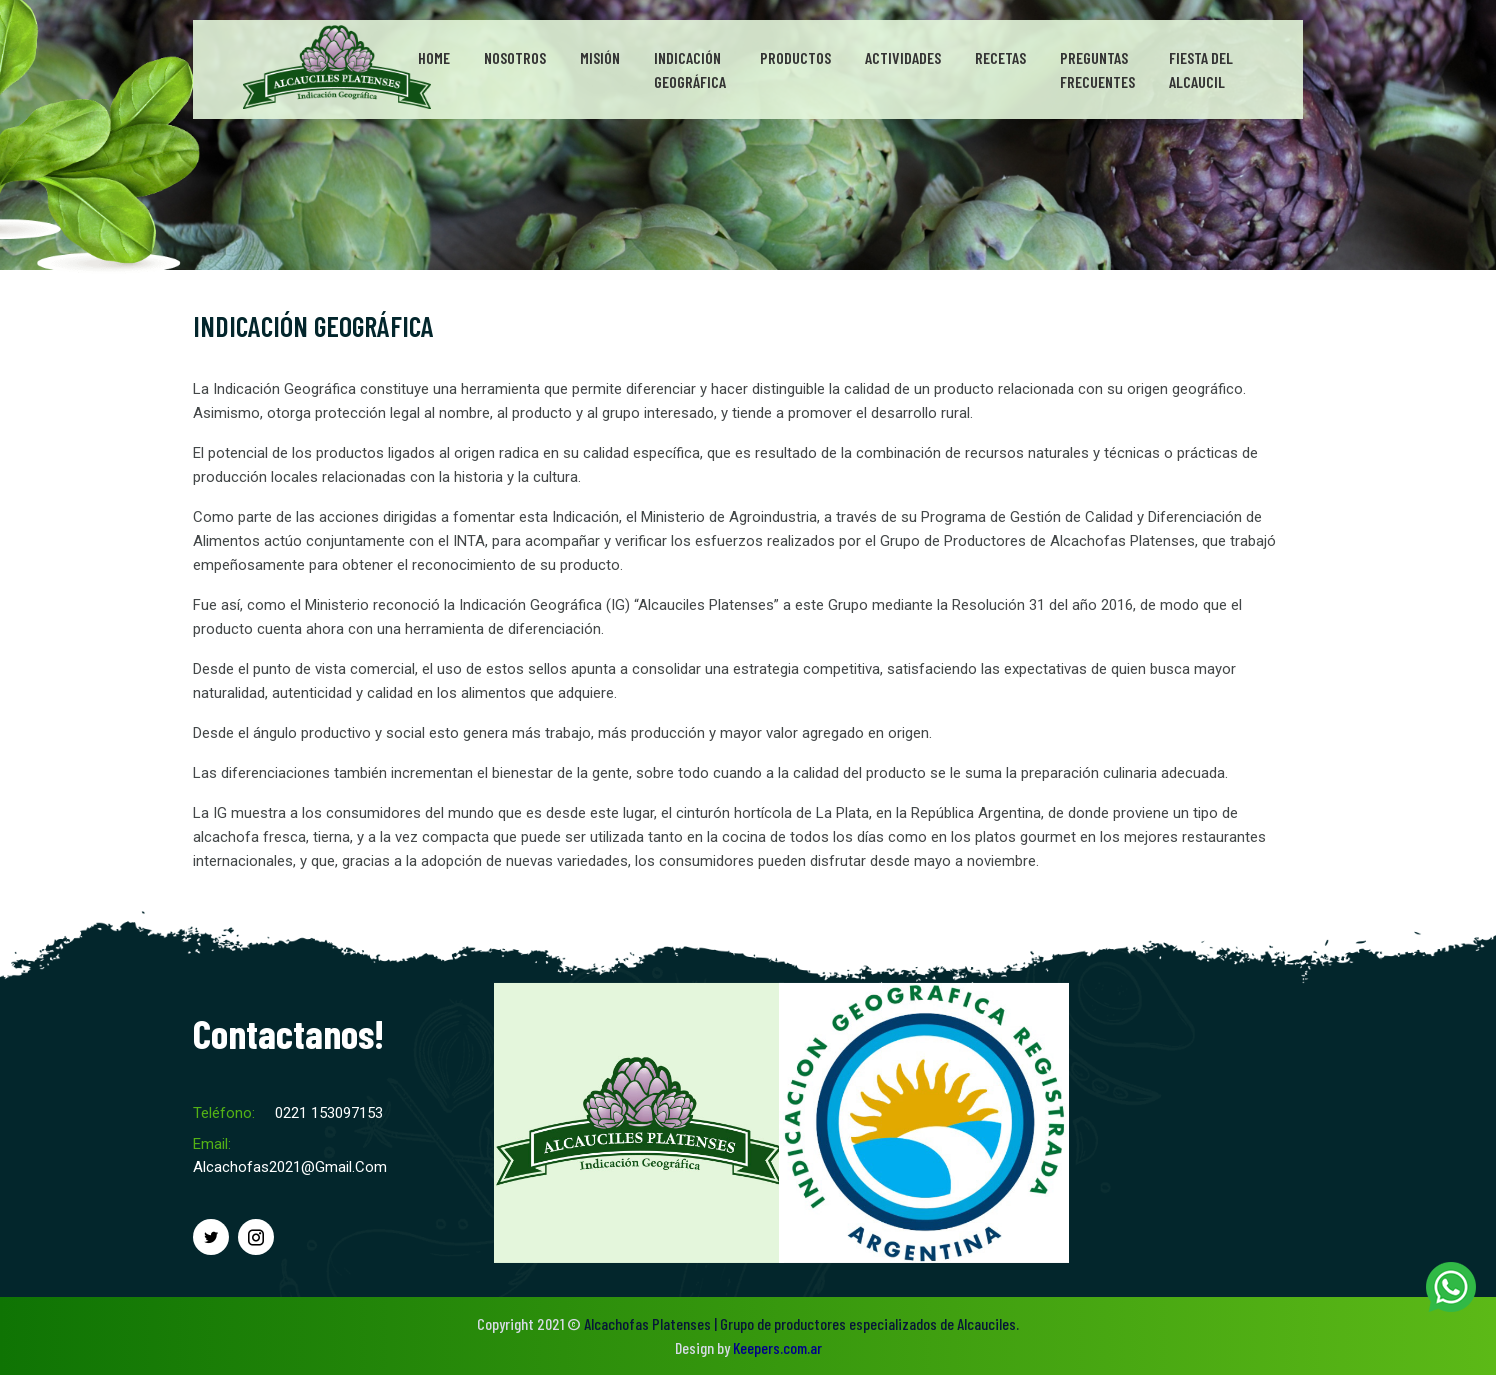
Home (434, 57)
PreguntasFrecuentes (1097, 69)
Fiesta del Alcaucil (1201, 69)
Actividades (903, 57)
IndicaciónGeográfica (690, 69)
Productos (795, 57)
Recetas (1000, 57)
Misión (600, 57)
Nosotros (515, 57)
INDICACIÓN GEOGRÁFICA (313, 326)
